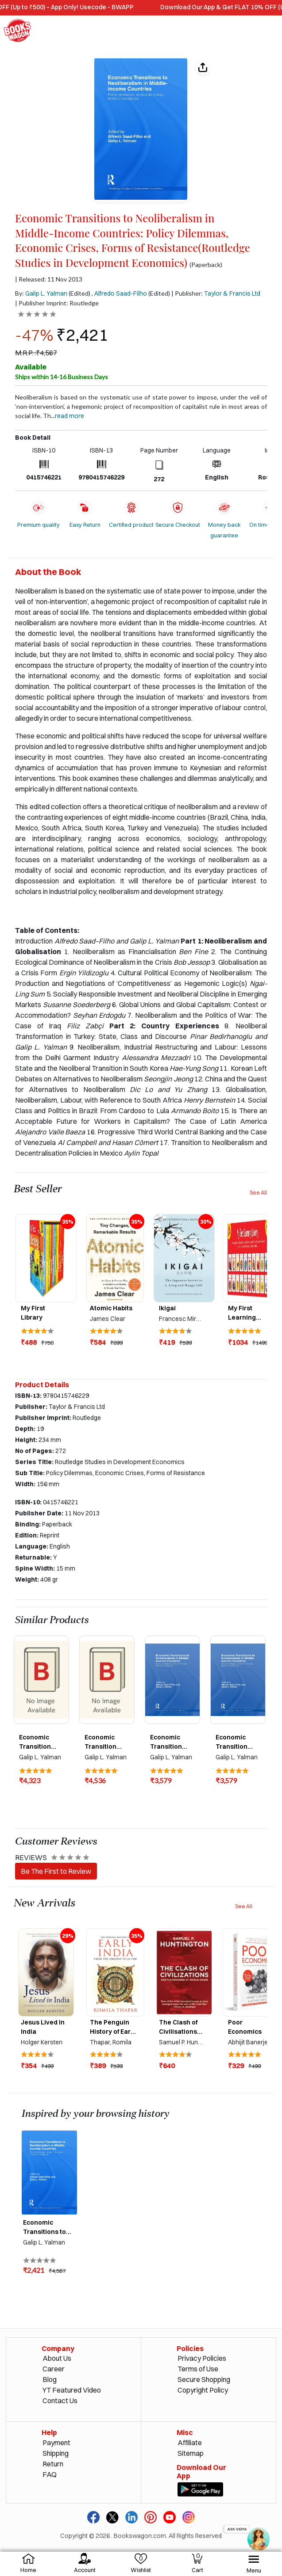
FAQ (49, 2474)
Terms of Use (198, 2368)
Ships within (61, 377)
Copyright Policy (203, 2390)
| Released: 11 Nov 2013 (48, 279)
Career (53, 2368)
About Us (56, 2358)
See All (258, 1192)
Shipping (55, 2453)
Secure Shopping (204, 2379)
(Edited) (79, 293)
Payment (56, 2442)
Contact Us (59, 2400)
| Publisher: (215, 293)
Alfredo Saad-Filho (120, 293)
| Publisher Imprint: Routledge (57, 303)
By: (41, 293)
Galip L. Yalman (46, 293)
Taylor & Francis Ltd (232, 293)
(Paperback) (205, 264)
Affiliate (190, 2442)
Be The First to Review (56, 1871)
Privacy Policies (202, 2358)
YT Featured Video (71, 2390)
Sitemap (191, 2453)
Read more (69, 416)
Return (52, 2463)
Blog (49, 2379)
